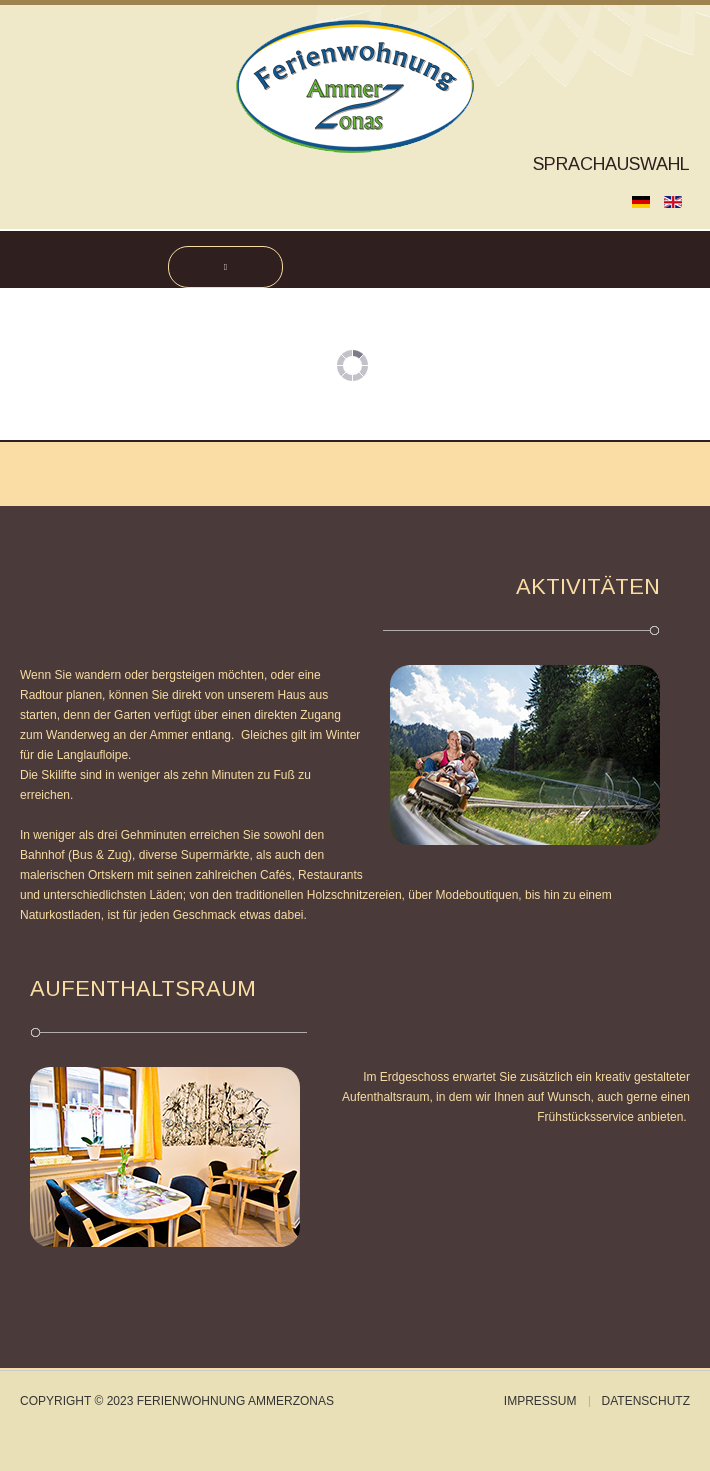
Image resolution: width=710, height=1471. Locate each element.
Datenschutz (646, 1401)
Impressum (540, 1401)
